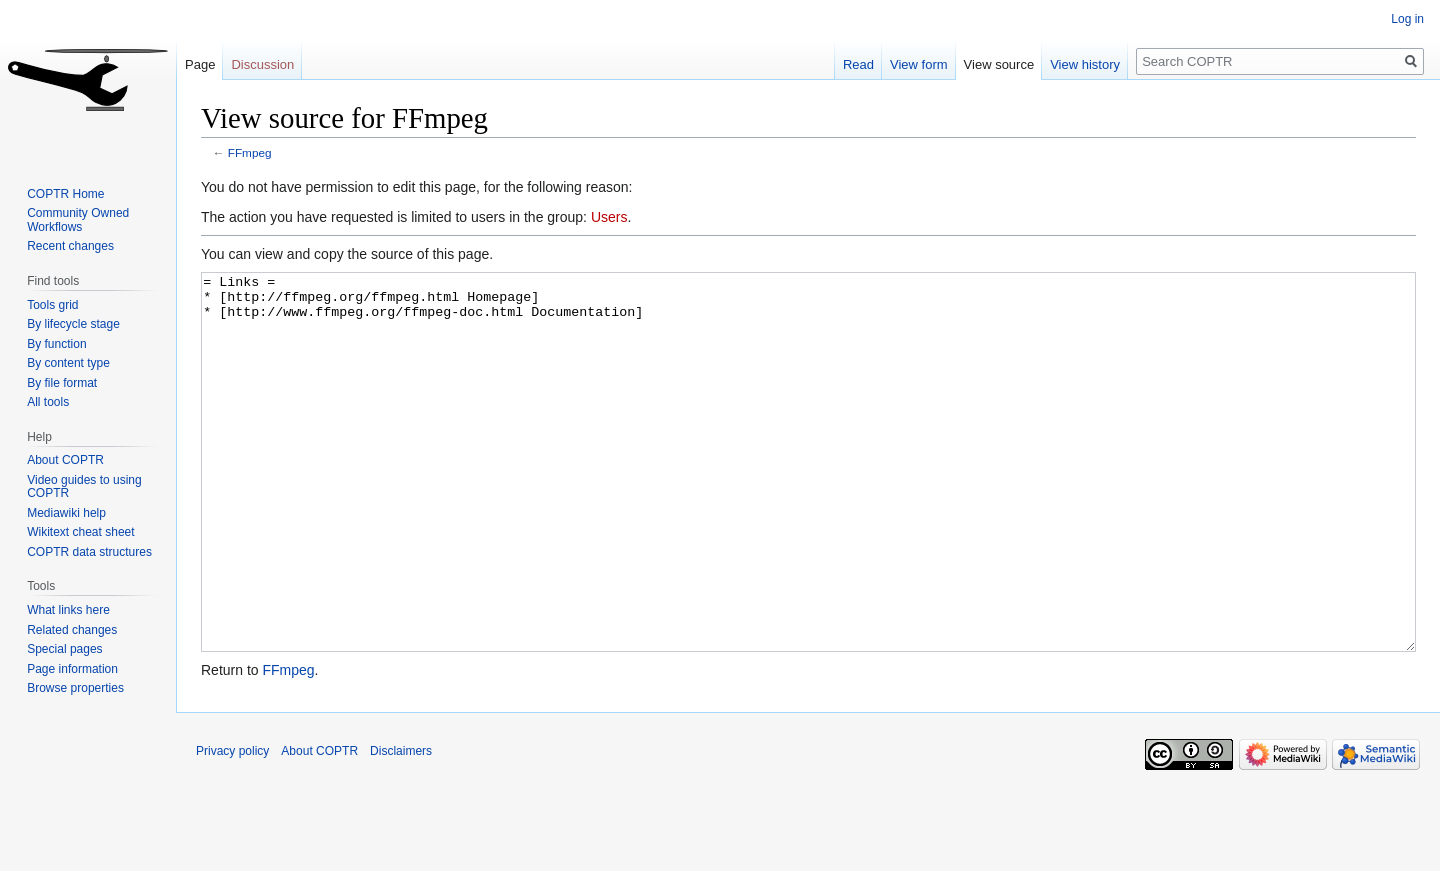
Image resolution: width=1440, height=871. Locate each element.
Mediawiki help (66, 513)
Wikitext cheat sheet (80, 532)
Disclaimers (401, 826)
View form (919, 64)
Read (858, 64)
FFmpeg (250, 152)
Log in (1407, 19)
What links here (68, 610)
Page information (72, 669)
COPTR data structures (89, 552)
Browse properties (75, 688)
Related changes (72, 630)
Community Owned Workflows (78, 220)
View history (1085, 64)
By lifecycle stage (73, 324)
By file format (62, 383)
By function (56, 344)
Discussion (262, 64)
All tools (48, 402)
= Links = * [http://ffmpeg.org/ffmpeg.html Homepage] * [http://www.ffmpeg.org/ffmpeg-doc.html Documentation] (808, 499)
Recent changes (70, 246)
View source (999, 64)
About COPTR (65, 460)
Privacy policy (232, 826)
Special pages (64, 649)
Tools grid (52, 305)
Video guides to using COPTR (84, 487)
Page (200, 64)
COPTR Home (65, 194)
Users (609, 217)
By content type (68, 363)
